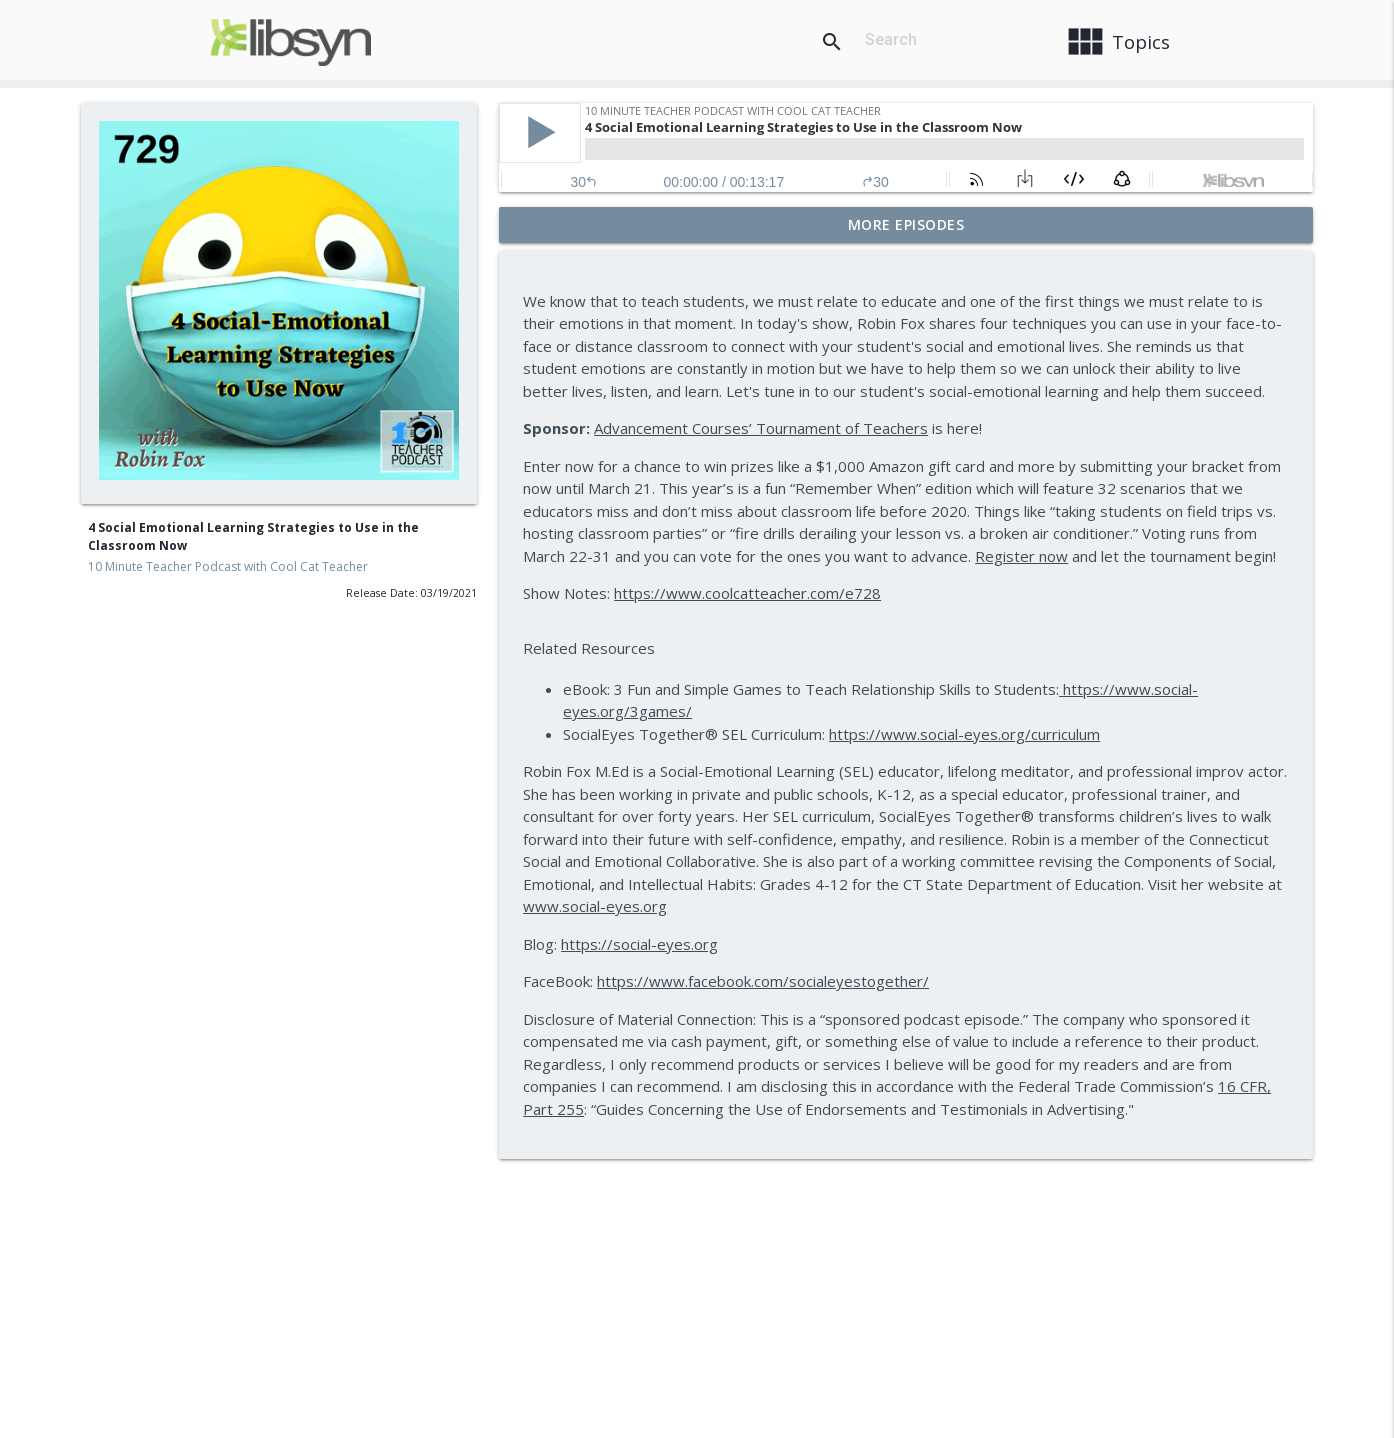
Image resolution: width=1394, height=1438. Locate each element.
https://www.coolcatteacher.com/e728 (747, 593)
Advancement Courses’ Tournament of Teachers (761, 428)
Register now (1021, 556)
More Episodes (906, 224)
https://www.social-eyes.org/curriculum (964, 734)
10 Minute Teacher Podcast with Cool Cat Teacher (228, 566)
